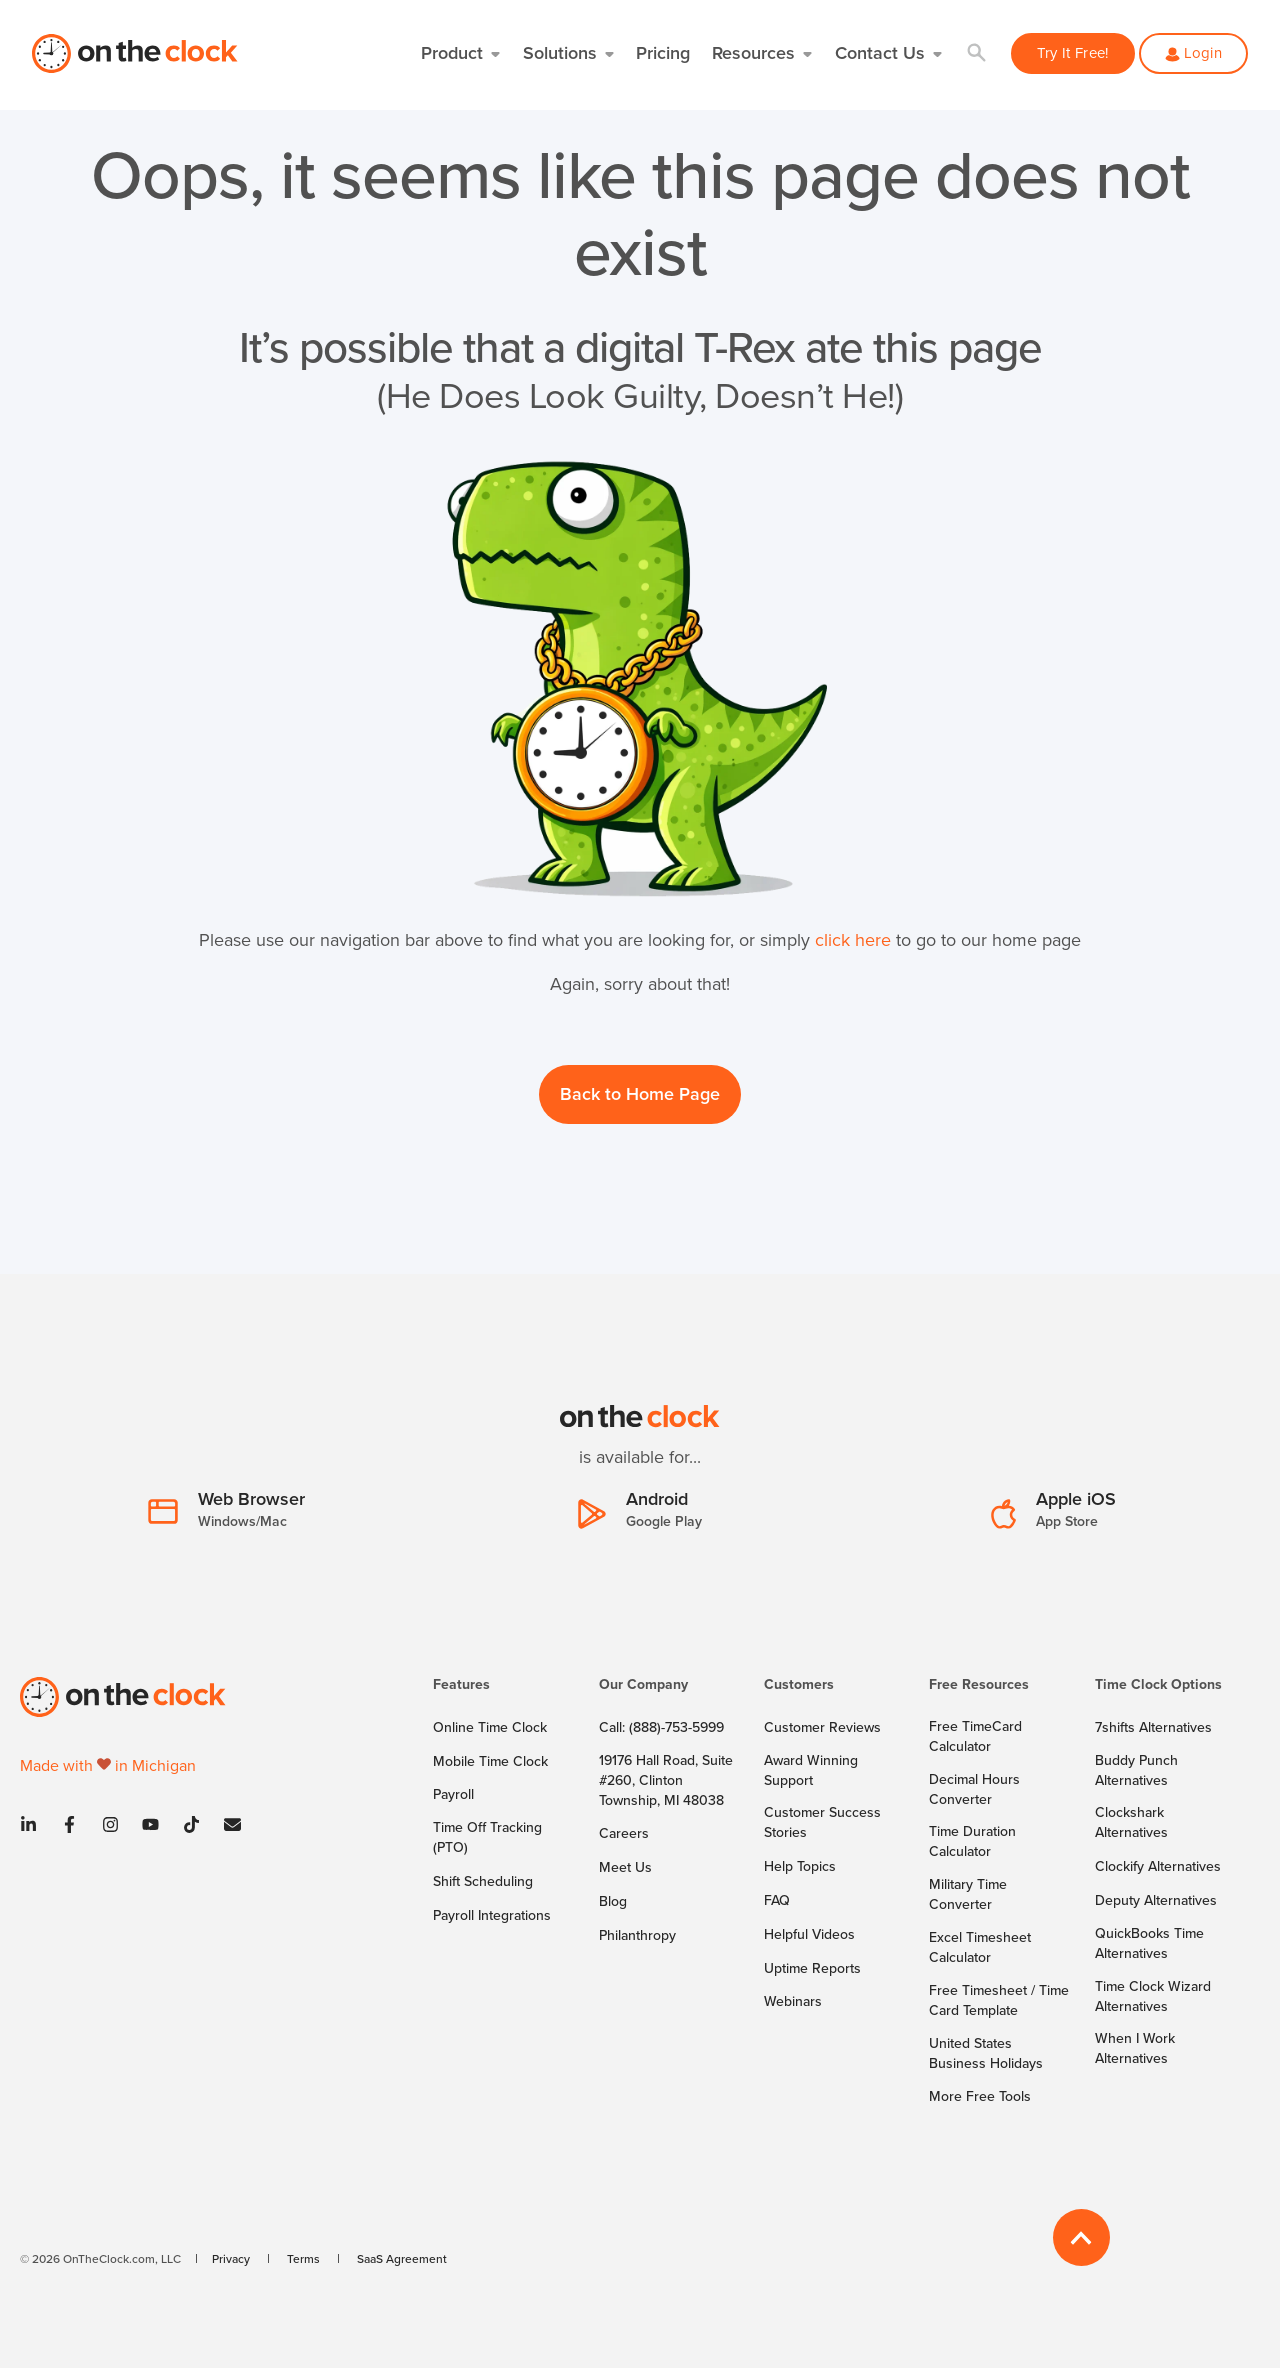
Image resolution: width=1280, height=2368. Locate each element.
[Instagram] (110, 1824)
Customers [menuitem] (799, 1685)
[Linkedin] (34, 1824)
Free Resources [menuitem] (979, 1685)
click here (853, 939)
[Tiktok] (191, 1824)
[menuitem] (503, 1694)
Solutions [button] (560, 52)
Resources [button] (753, 52)
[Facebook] (69, 1824)
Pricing (663, 52)
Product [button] (452, 52)
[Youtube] (150, 1824)
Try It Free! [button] (1073, 52)
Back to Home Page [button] (640, 1093)
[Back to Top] (1081, 2237)
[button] (977, 53)
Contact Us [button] (880, 52)
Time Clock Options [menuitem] (1158, 1685)
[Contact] (226, 1824)
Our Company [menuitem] (643, 1685)
